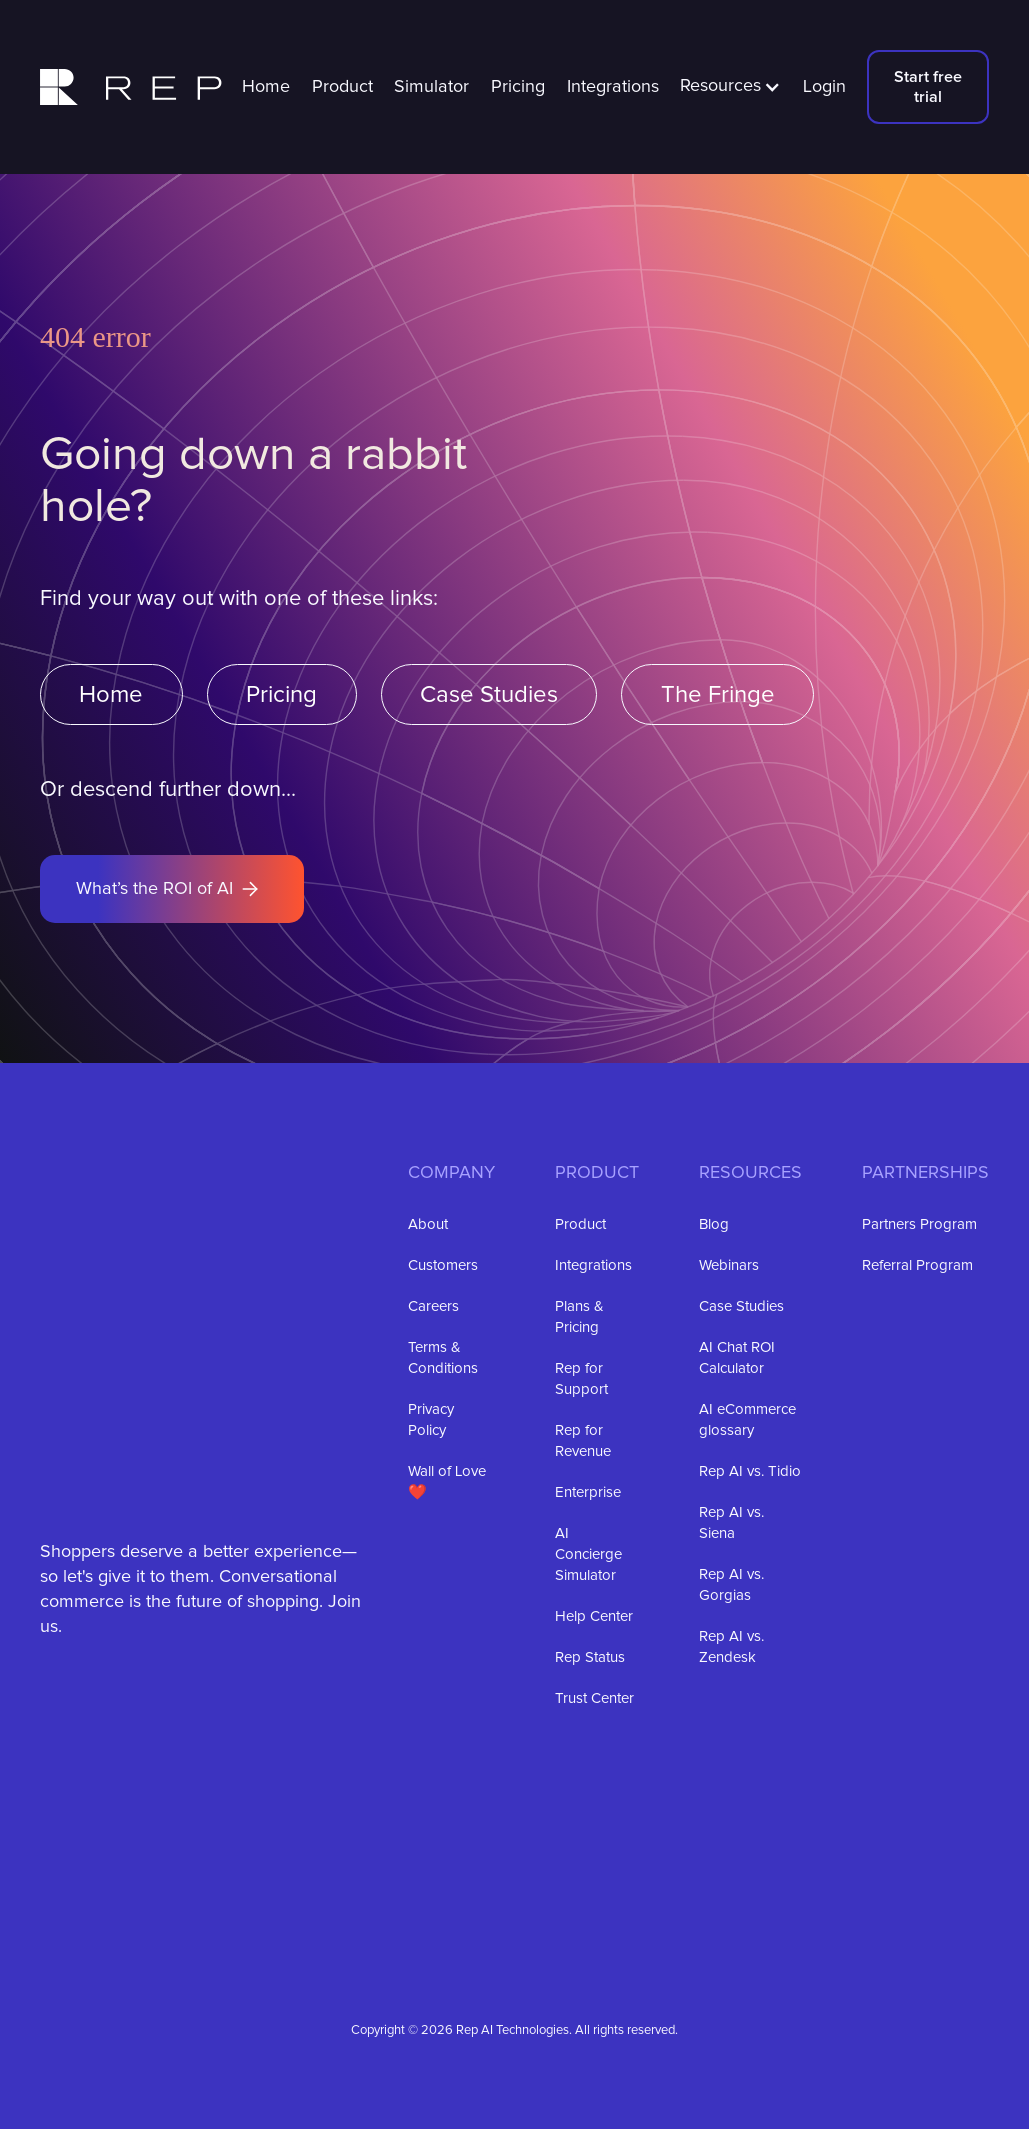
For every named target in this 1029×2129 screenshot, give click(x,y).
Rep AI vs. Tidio (750, 1471)
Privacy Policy (431, 1420)
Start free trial (928, 87)
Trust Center (594, 1698)
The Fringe (718, 695)
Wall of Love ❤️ (447, 1482)
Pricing (518, 87)
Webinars (729, 1265)
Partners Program (919, 1224)
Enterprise (588, 1492)
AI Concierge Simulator (588, 1554)
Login (824, 87)
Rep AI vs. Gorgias (731, 1585)
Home (266, 87)
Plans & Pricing (579, 1317)
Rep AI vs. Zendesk (731, 1647)
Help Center (594, 1616)
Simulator (431, 87)
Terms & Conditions (443, 1358)
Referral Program (917, 1265)
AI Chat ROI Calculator (737, 1358)
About (428, 1224)
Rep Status (590, 1657)
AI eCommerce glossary (747, 1420)
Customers (443, 1265)
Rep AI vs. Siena (731, 1523)
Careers (433, 1306)
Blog (714, 1224)
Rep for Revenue (583, 1441)
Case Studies (489, 695)
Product (342, 87)
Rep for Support (581, 1379)
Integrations (613, 87)
